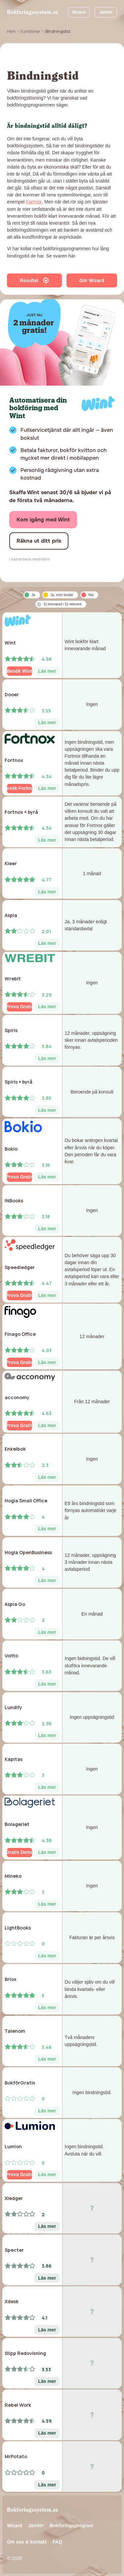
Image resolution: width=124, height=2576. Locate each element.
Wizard (78, 12)
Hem (11, 31)
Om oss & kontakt (27, 2541)
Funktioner (30, 31)
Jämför (105, 12)
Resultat (34, 280)
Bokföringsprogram (71, 2525)
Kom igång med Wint (43, 519)
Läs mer (47, 671)
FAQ (57, 2541)
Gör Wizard (91, 280)
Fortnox (34, 201)
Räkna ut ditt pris (39, 540)
